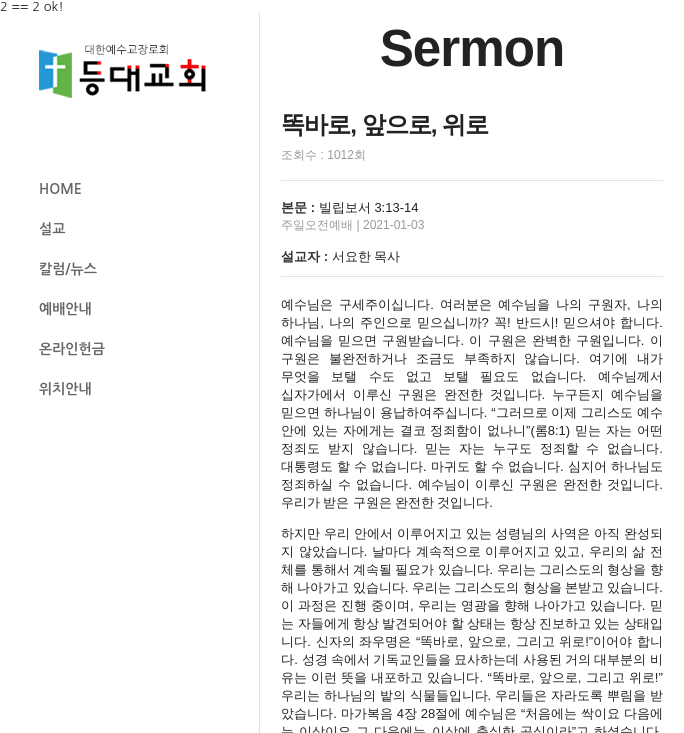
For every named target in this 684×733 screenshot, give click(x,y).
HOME (60, 189)
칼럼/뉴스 (68, 269)
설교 (52, 229)
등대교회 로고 (131, 71)
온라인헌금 (72, 349)
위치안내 (65, 389)
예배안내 (65, 309)
